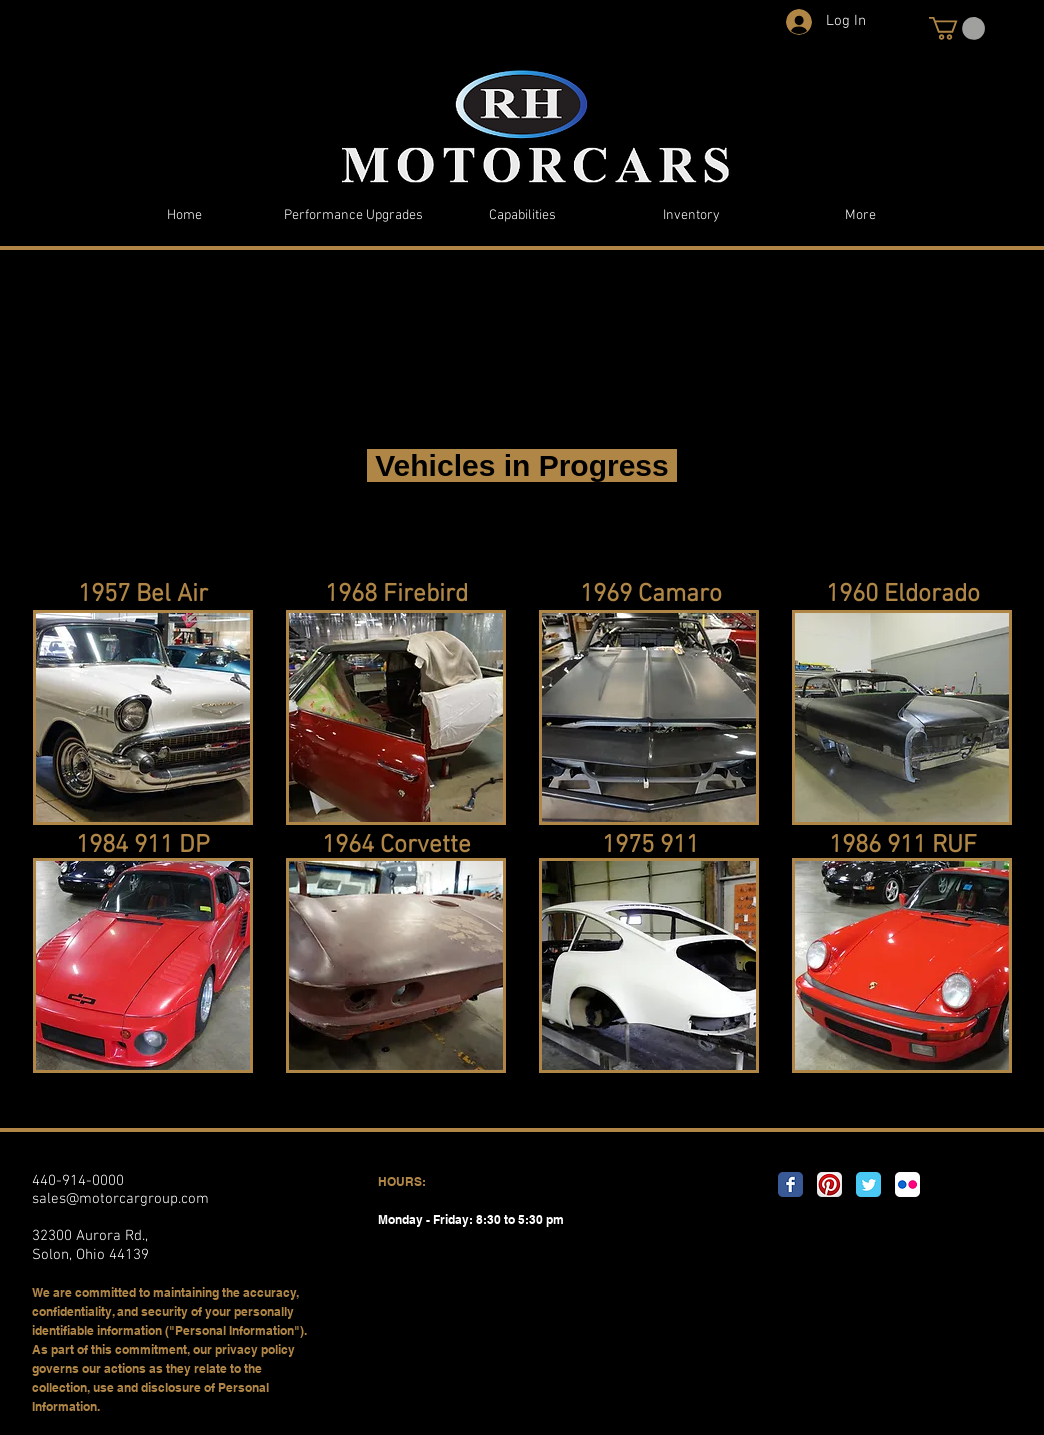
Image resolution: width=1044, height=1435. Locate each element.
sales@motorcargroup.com (120, 1199)
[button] (957, 28)
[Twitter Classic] (868, 1184)
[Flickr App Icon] (907, 1184)
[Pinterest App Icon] (829, 1184)
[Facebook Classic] (790, 1184)
